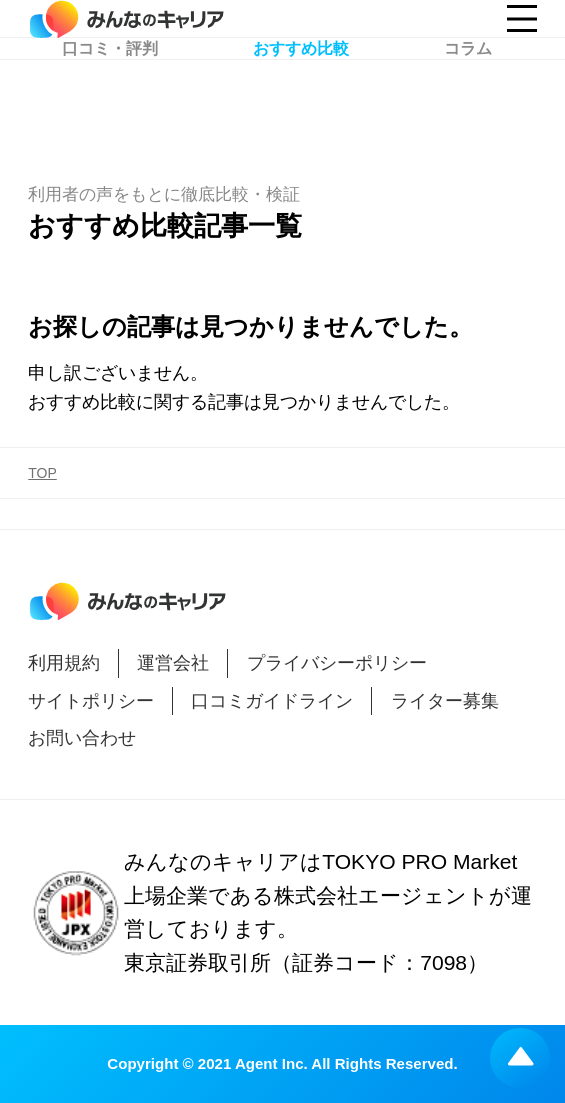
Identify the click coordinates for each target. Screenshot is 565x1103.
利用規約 (64, 663)
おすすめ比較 (301, 101)
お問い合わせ (82, 738)
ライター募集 (445, 701)
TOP (42, 473)
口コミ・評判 (110, 101)
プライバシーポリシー (337, 663)
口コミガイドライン (272, 701)
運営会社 (173, 663)
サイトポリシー (91, 701)
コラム (468, 101)
